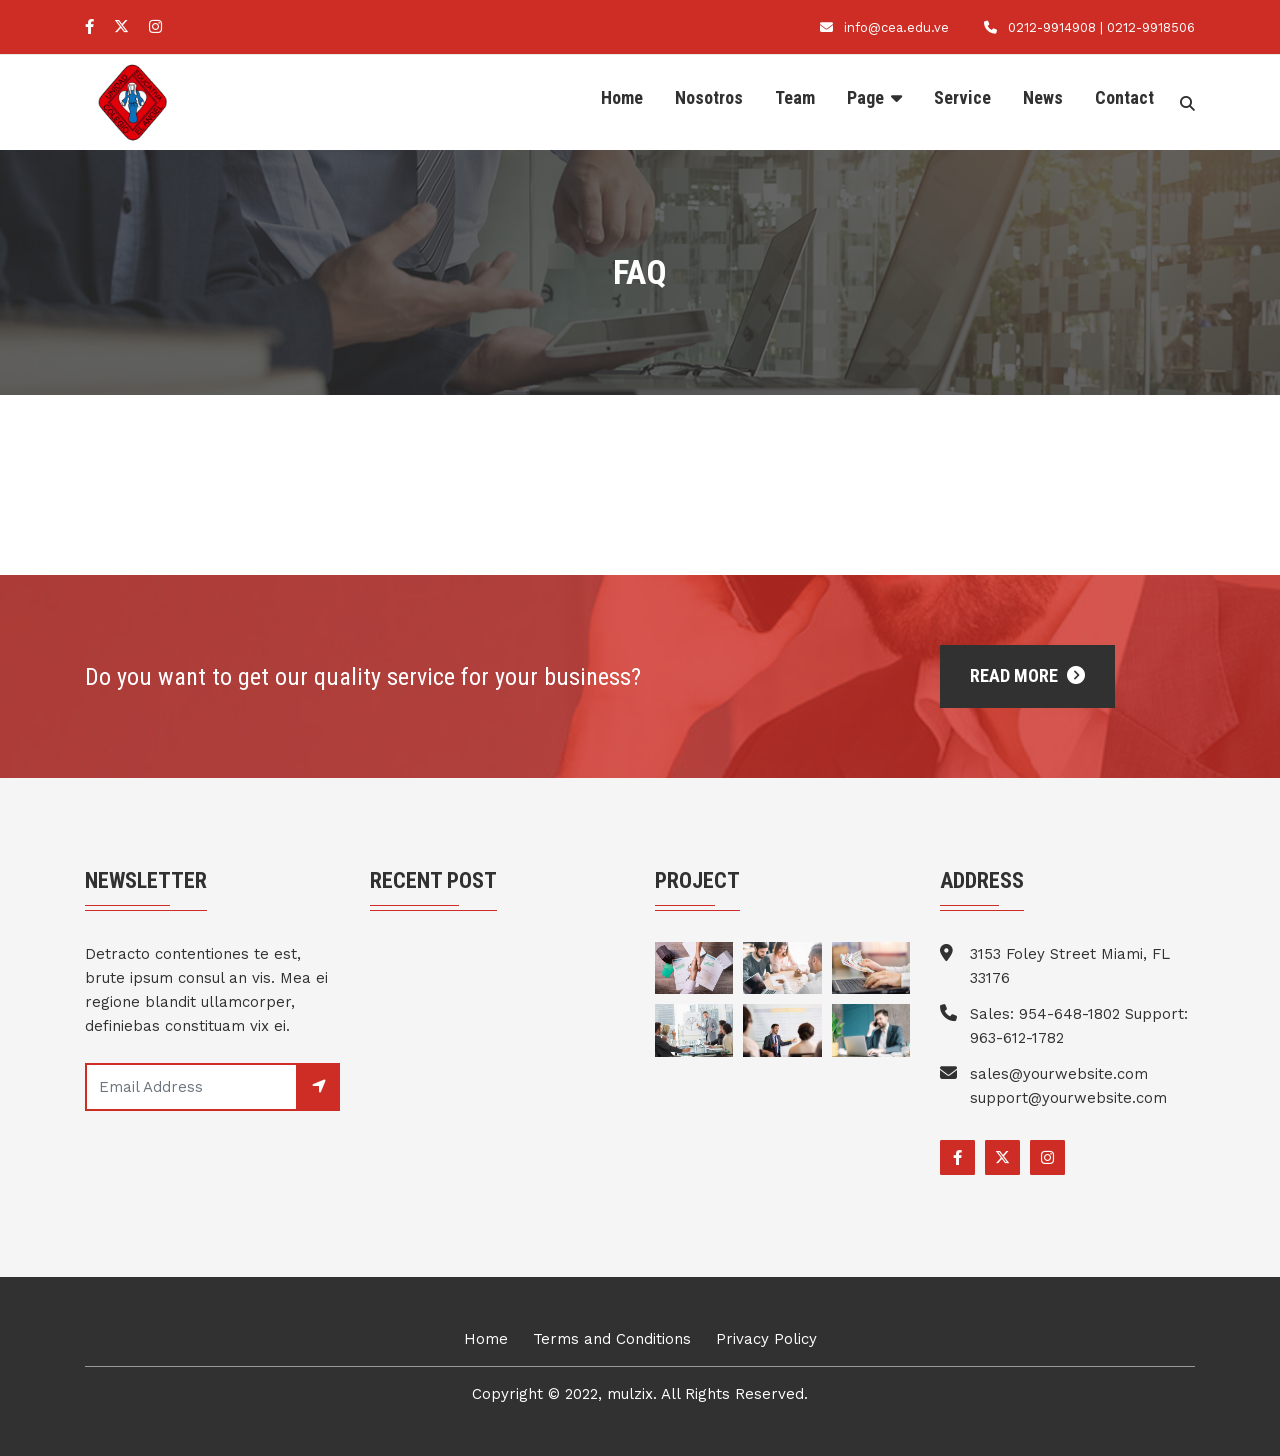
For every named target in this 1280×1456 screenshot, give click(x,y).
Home (622, 97)
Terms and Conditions (612, 1339)
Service (962, 97)
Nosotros (709, 97)
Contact (1124, 97)
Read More (1027, 675)
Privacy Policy (766, 1339)
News (1043, 97)
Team (795, 97)
